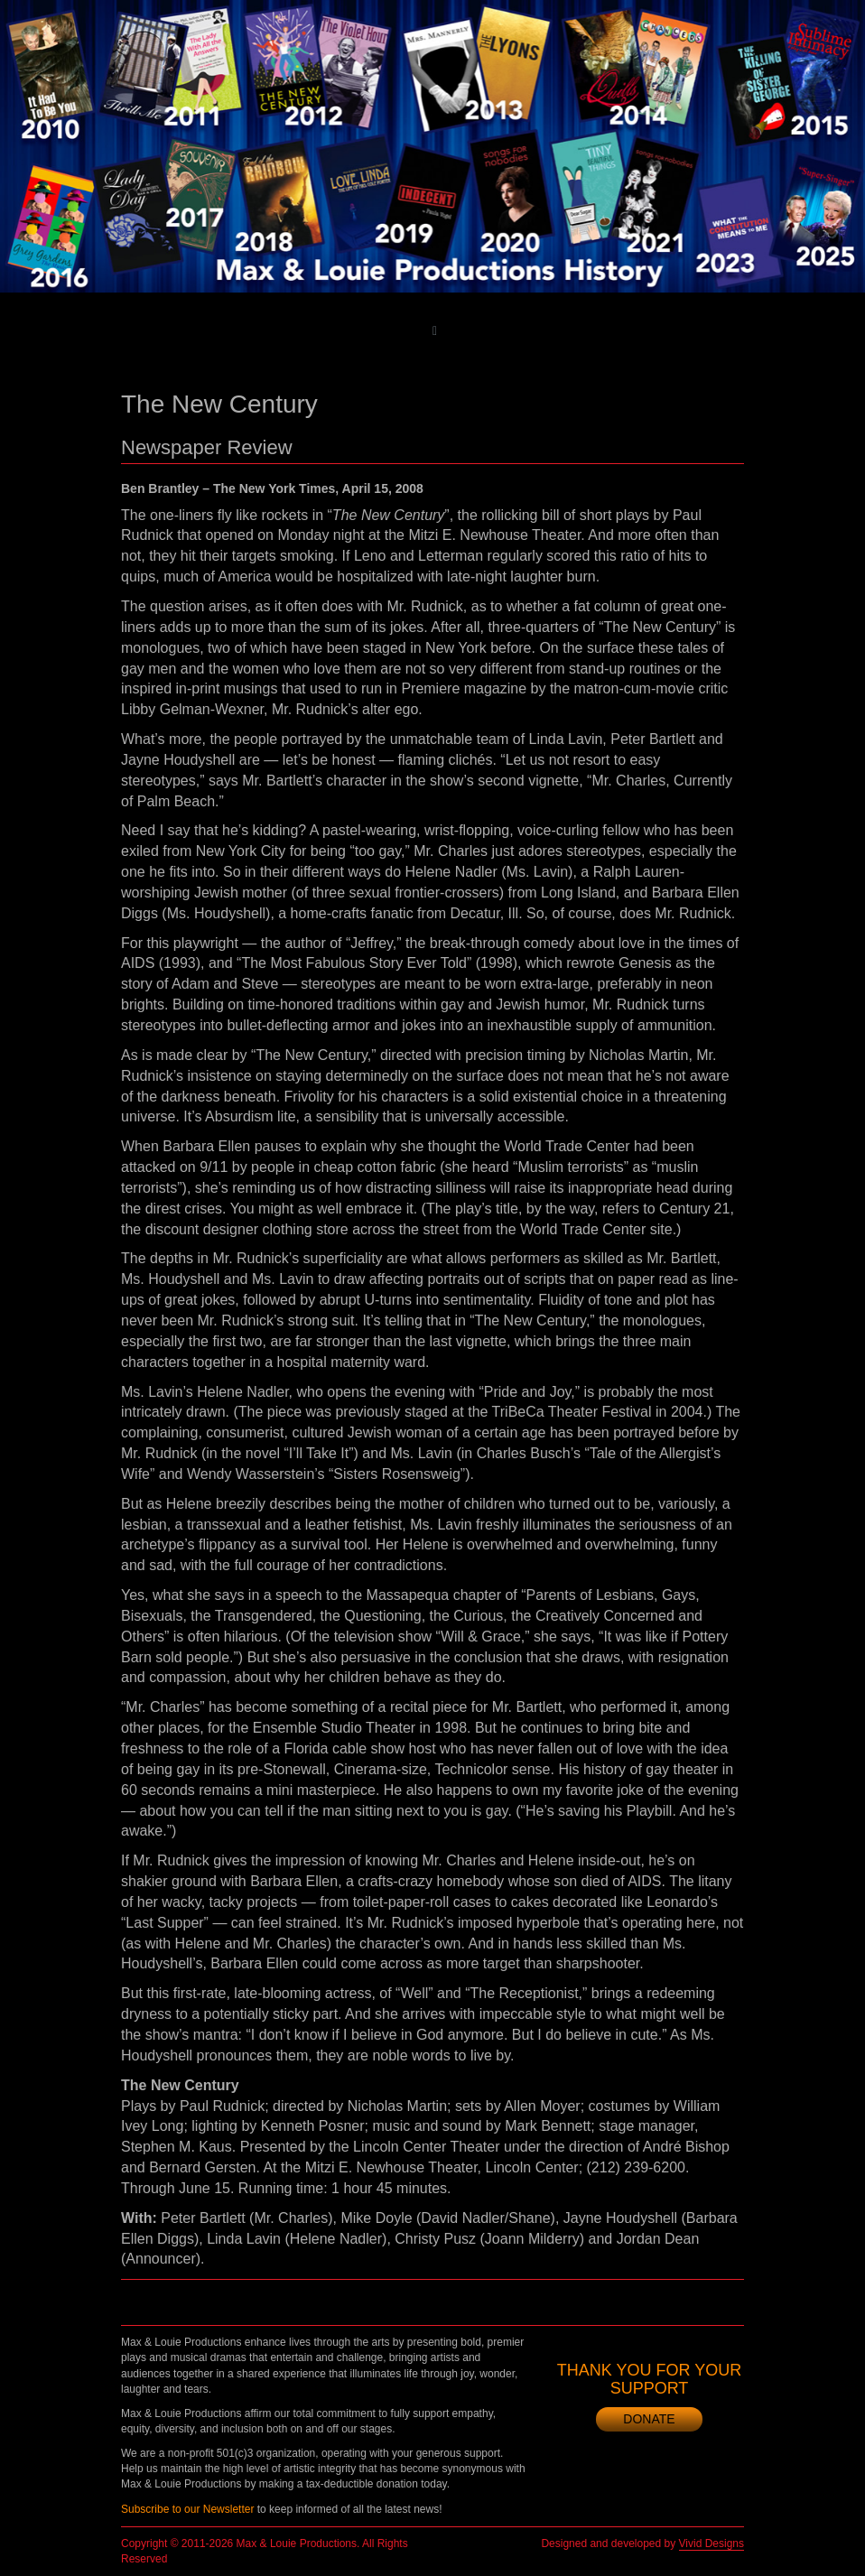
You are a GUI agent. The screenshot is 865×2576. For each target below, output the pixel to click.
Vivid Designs (711, 2543)
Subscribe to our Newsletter (187, 2509)
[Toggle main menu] (435, 330)
